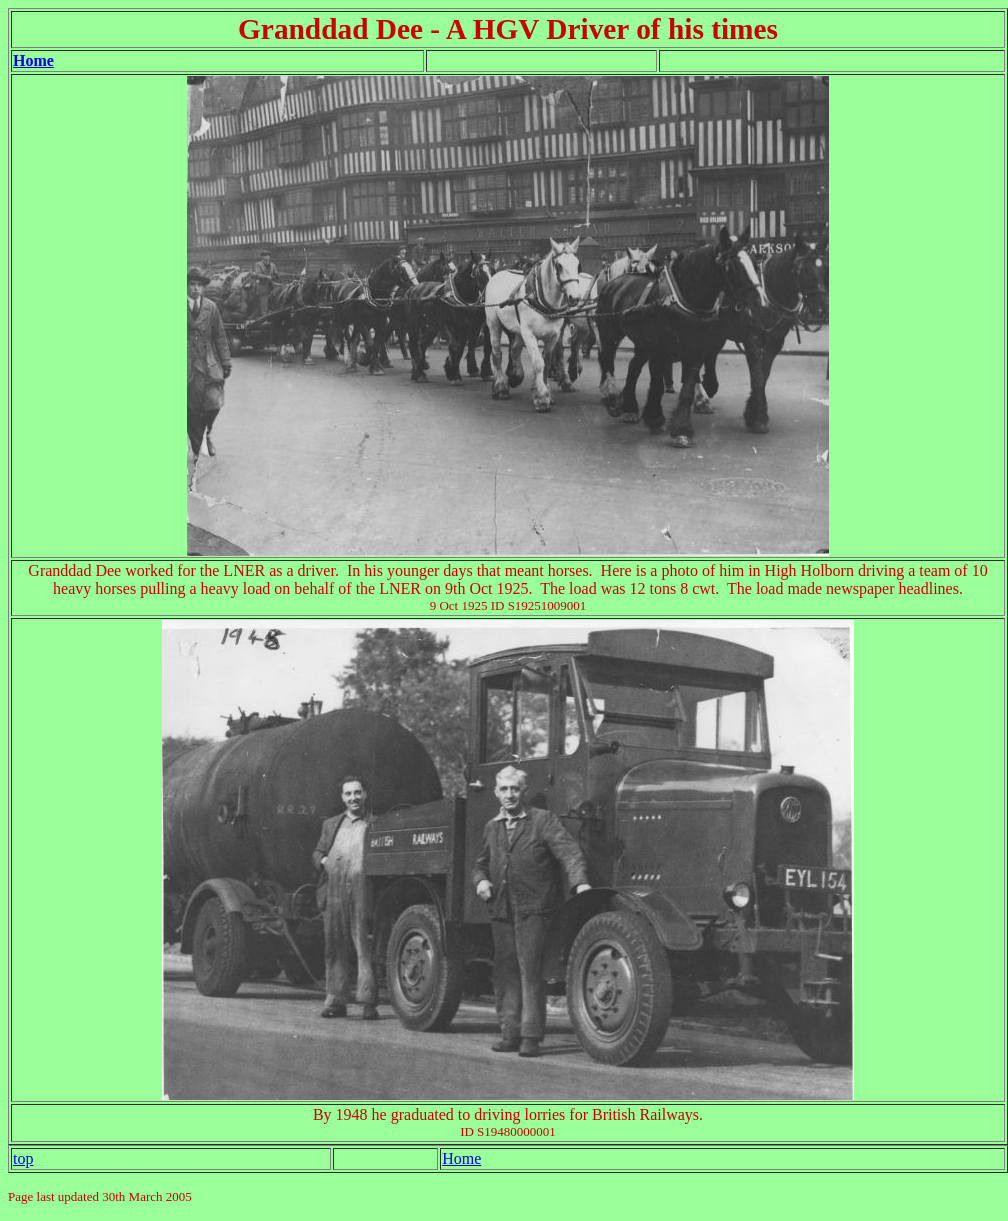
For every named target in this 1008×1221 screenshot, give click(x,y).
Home (33, 60)
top (23, 1158)
